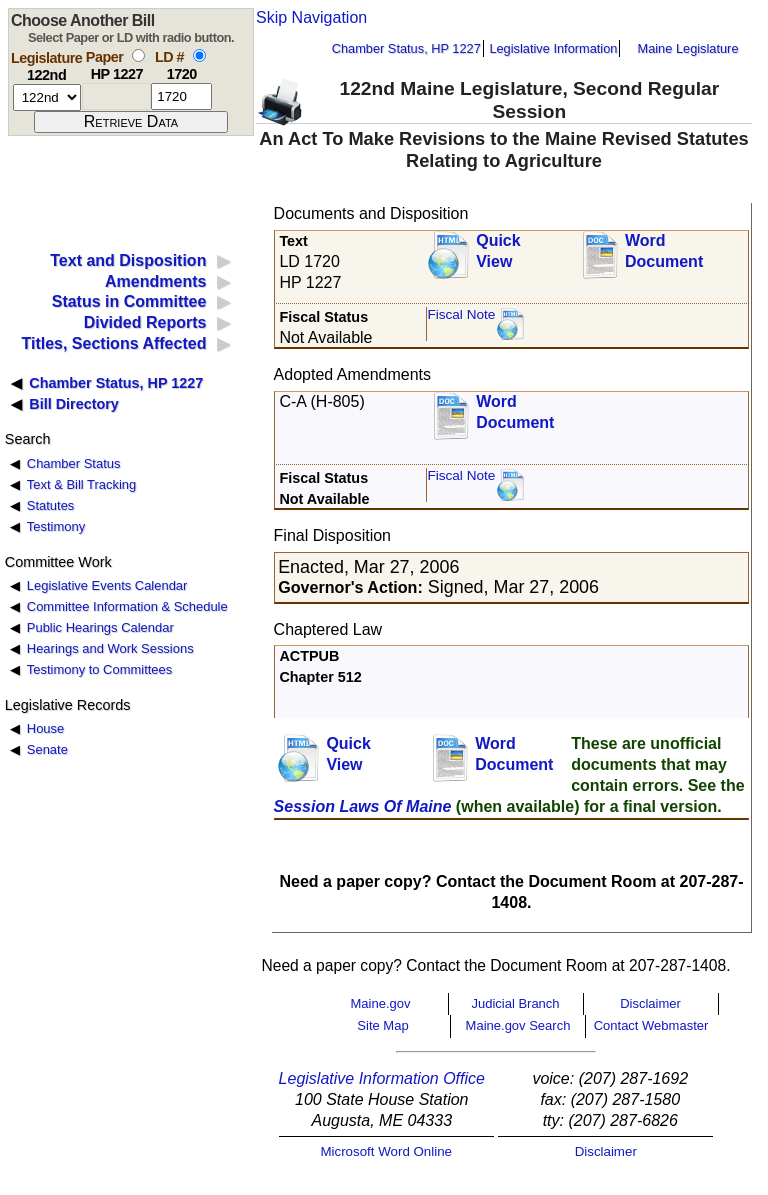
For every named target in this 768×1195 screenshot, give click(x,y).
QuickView (498, 251)
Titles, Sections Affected (113, 343)
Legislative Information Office (382, 1078)
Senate (47, 749)
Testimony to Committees (99, 669)
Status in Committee (129, 301)
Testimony (56, 526)
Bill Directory (74, 404)
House (45, 728)
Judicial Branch (515, 1003)
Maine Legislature (687, 48)
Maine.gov (381, 1003)
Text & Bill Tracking (81, 484)
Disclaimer (650, 1003)
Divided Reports (145, 322)
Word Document (664, 251)
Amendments (155, 281)
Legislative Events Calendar (107, 585)
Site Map (382, 1025)
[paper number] (116, 96)
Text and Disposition (128, 260)
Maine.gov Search (518, 1025)
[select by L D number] (199, 55)
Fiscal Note (461, 314)
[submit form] (131, 122)
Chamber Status (74, 463)
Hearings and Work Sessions (110, 648)
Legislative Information (553, 48)
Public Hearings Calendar (100, 627)
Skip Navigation (311, 17)
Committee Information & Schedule (127, 606)
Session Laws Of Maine (363, 806)
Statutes (51, 505)
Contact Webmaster (651, 1025)
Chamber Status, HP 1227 (406, 48)
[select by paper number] (138, 55)
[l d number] (181, 96)
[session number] (47, 97)
